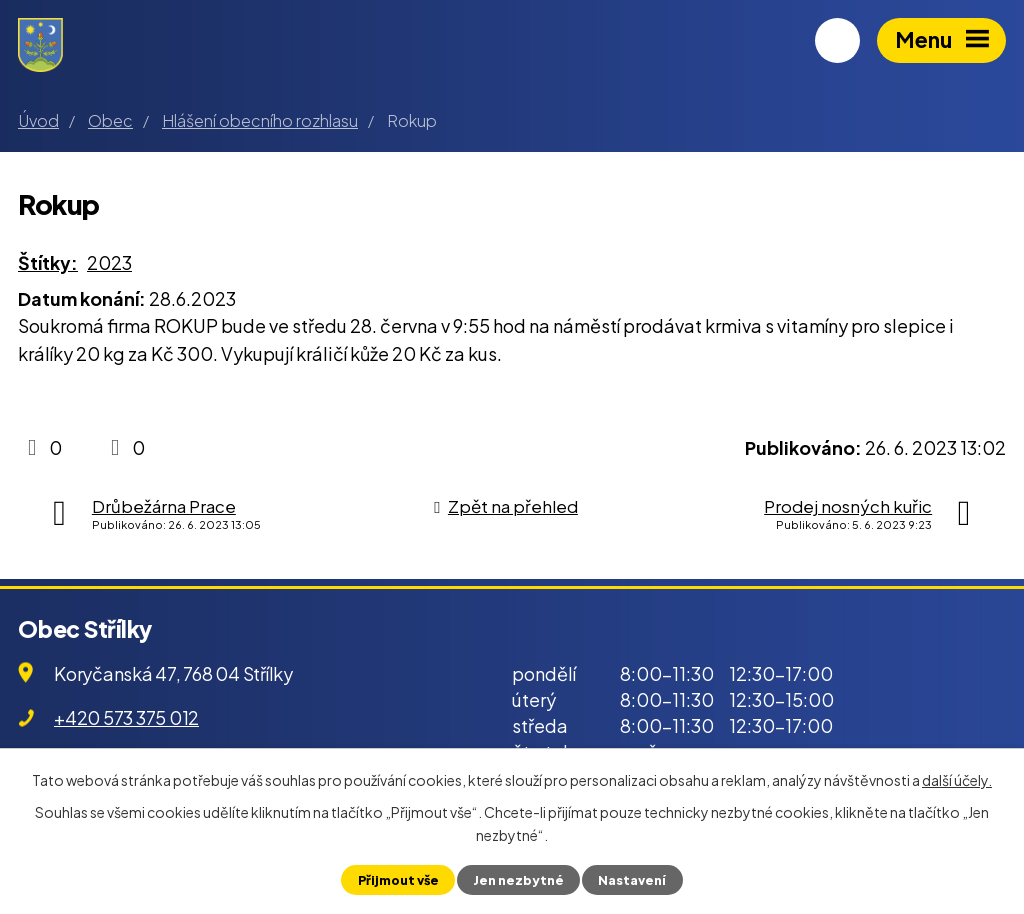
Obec (110, 120)
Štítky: (48, 262)
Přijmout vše (398, 880)
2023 (109, 262)
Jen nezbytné (518, 880)
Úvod (38, 120)
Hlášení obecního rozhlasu (260, 120)
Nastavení (632, 880)
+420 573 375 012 (126, 717)
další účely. (957, 780)
